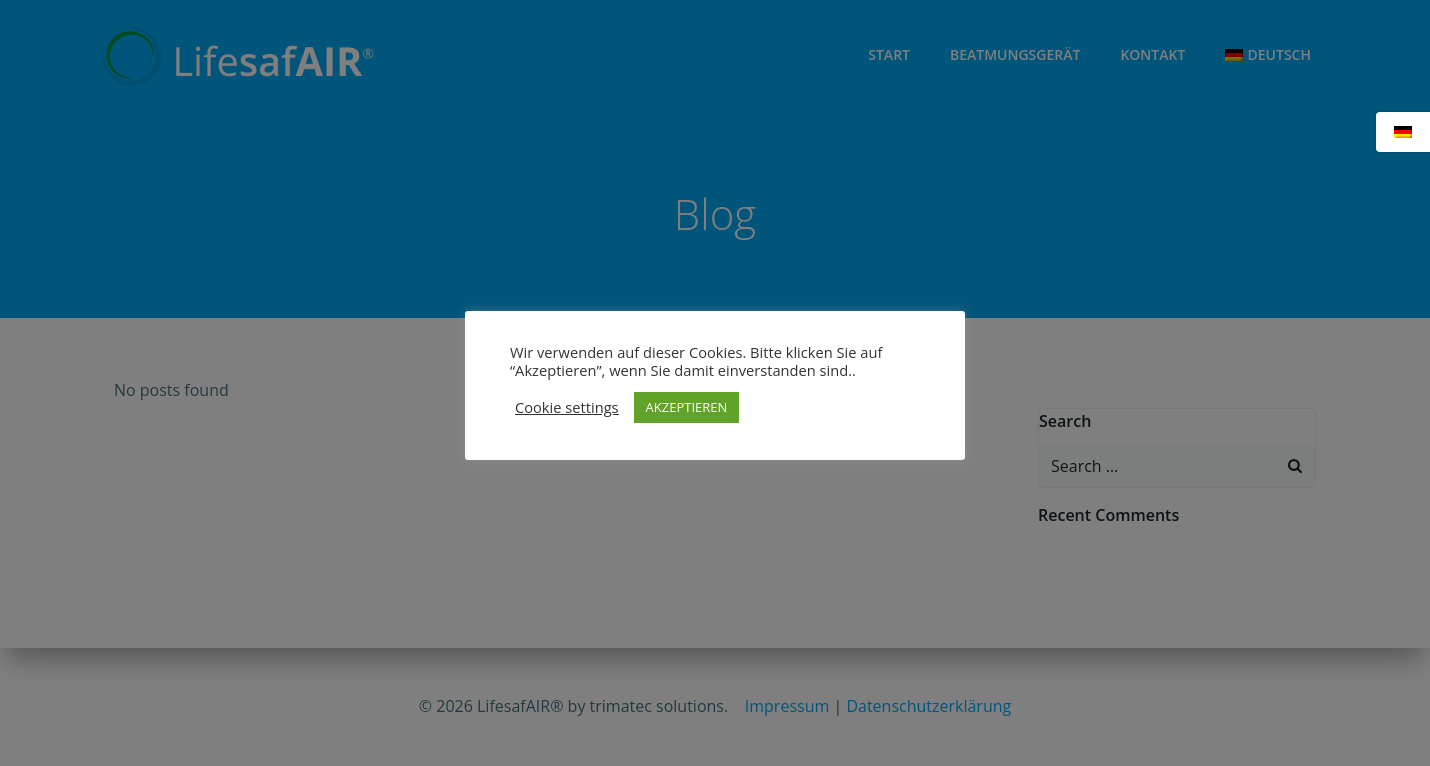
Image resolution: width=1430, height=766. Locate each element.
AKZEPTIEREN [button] (687, 407)
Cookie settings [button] (567, 407)
